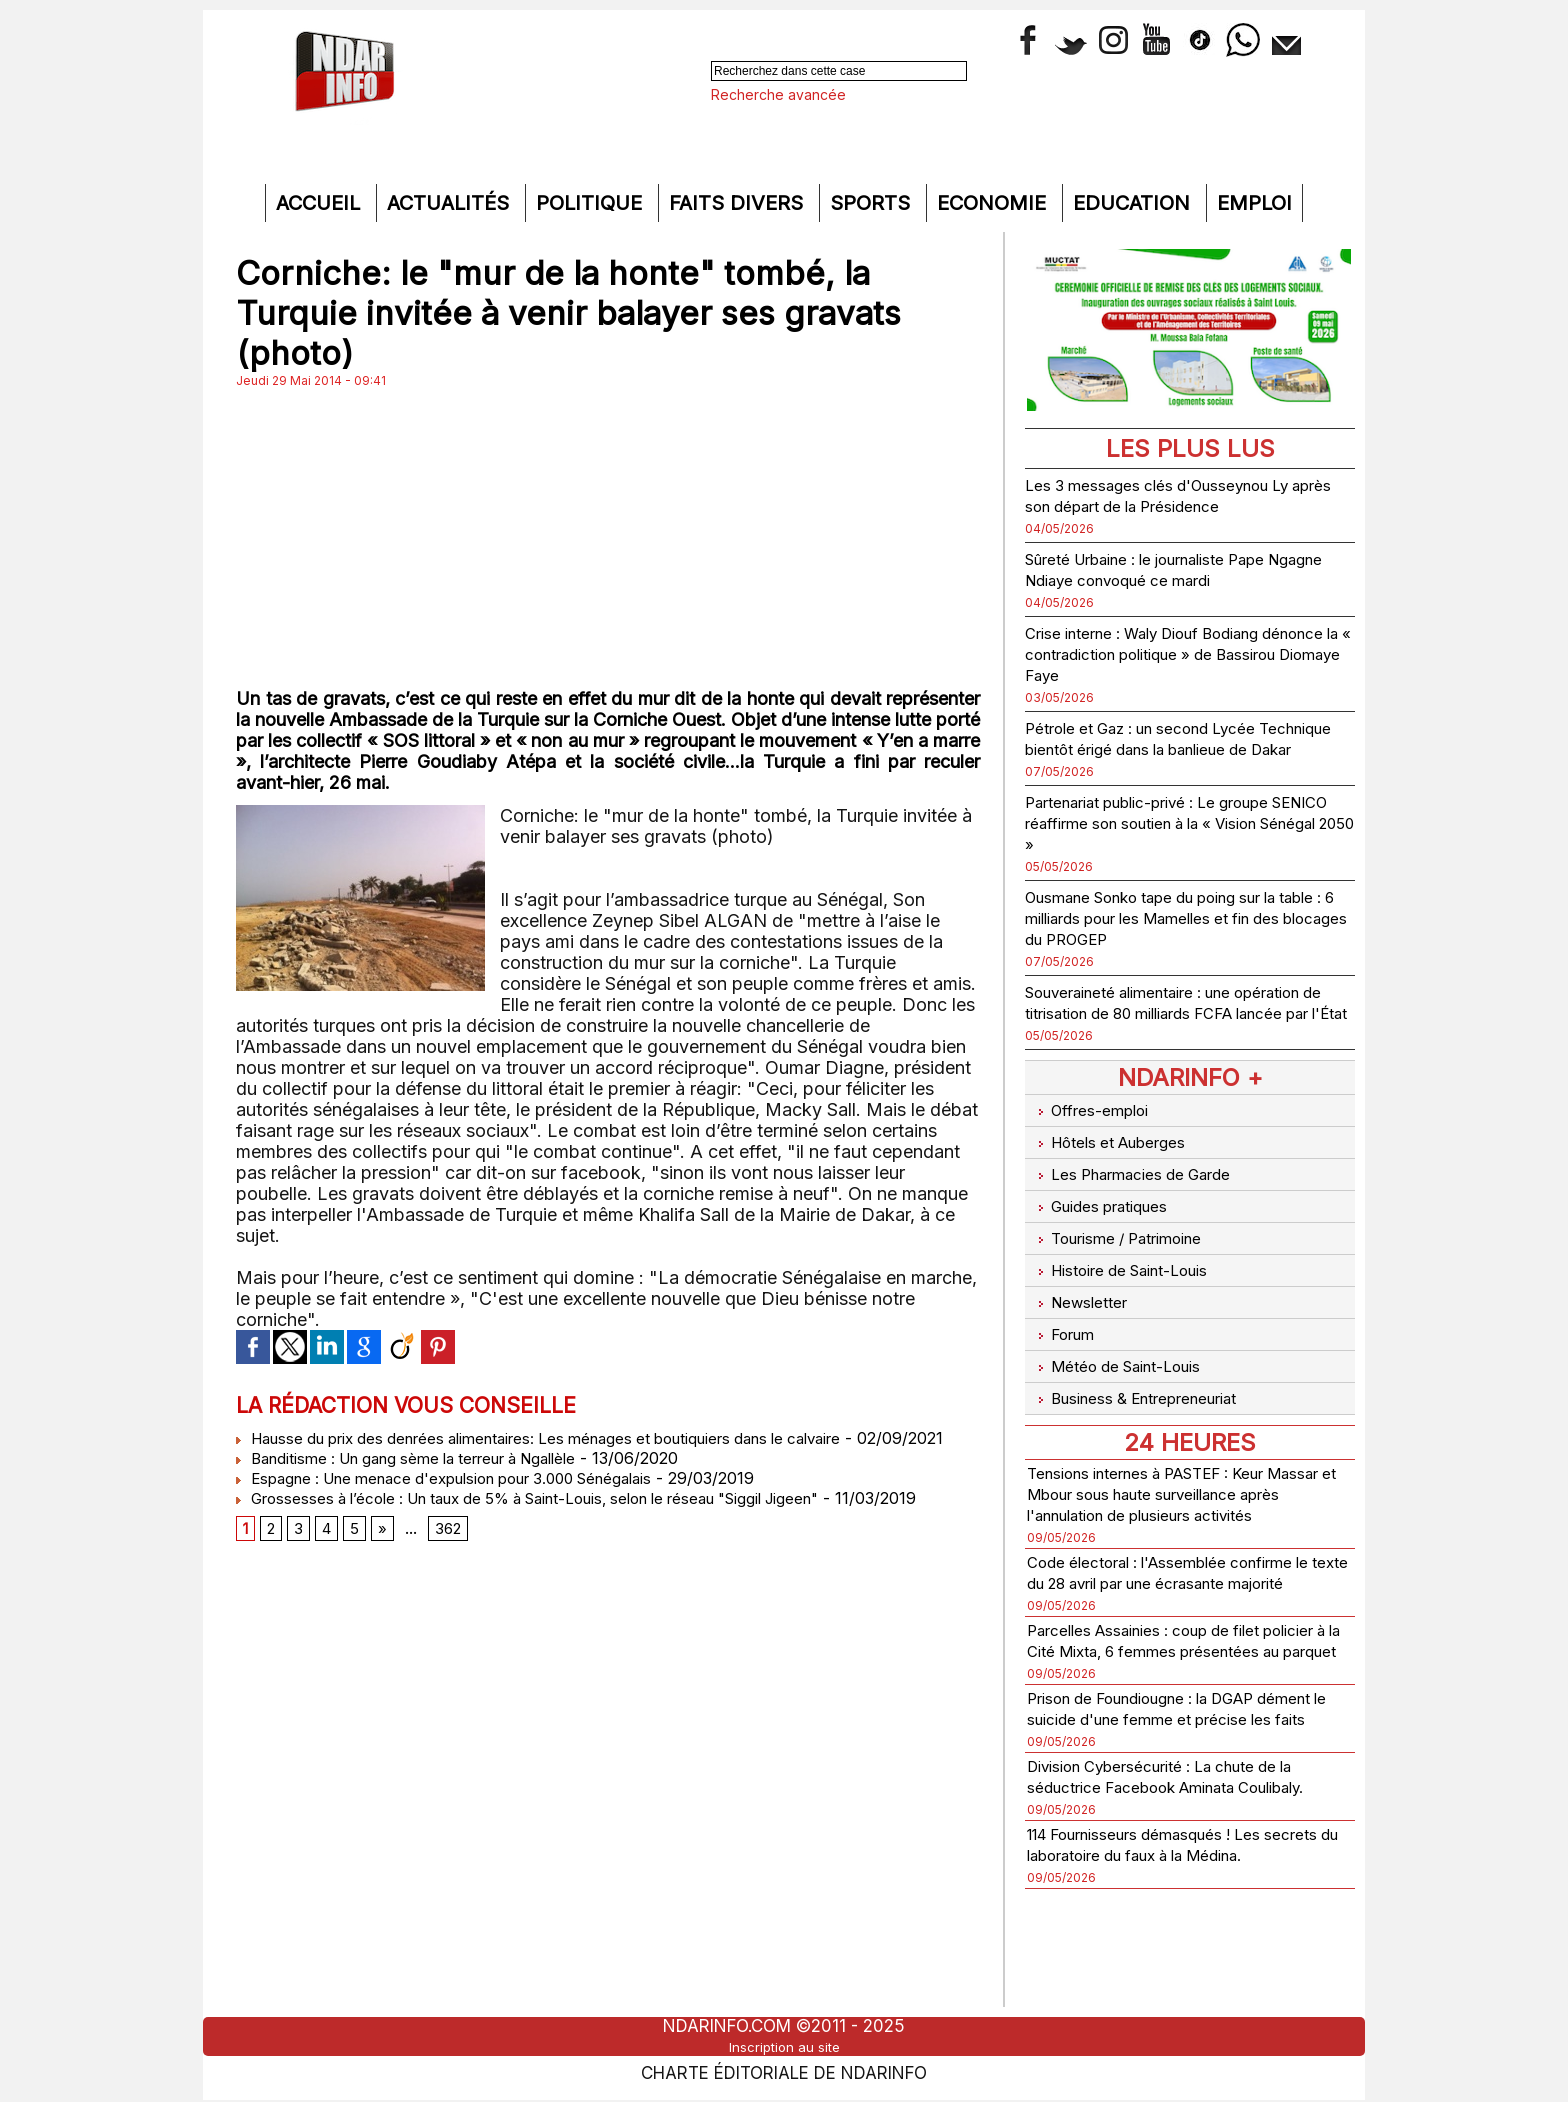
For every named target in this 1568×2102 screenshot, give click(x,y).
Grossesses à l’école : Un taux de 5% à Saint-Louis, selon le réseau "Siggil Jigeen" (557, 1518)
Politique (592, 203)
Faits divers (739, 203)
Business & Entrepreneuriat (1148, 1383)
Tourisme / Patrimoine (1127, 1253)
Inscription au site (784, 2046)
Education (1134, 203)
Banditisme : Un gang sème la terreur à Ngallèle (425, 1478)
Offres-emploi (1095, 1149)
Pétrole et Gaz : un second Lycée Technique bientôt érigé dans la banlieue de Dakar (1162, 748)
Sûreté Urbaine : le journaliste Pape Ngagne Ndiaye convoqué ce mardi (1172, 569)
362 (454, 1552)
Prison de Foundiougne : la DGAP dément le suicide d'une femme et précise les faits (1166, 1763)
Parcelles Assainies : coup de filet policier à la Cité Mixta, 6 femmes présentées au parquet (1165, 1674)
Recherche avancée (778, 94)
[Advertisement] (608, 538)
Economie (994, 203)
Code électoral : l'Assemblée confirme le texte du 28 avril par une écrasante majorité (1184, 1585)
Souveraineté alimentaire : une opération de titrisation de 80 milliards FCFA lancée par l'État (1180, 1033)
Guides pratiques (1107, 1227)
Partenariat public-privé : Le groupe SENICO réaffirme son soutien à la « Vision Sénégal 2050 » (1173, 843)
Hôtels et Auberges (1117, 1175)
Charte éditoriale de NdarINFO (784, 2069)
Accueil (321, 203)
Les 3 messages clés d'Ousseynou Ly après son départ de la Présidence (1181, 495)
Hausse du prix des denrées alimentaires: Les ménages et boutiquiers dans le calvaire (567, 1438)
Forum (1063, 1331)
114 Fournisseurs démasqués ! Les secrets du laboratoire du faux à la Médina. (1167, 1941)
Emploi (1254, 203)
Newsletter (1082, 1305)
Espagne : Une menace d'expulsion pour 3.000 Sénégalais (466, 1498)
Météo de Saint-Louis (1127, 1357)
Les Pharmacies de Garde (1143, 1201)
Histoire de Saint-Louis (1132, 1279)
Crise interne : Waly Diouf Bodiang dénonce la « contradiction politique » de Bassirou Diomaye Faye (1180, 653)
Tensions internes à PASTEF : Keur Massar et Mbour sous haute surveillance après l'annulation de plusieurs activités (1169, 1486)
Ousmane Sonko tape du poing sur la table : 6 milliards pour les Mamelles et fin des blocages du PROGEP (1182, 938)
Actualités (451, 203)
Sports (873, 203)
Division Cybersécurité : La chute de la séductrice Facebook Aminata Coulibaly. (1186, 1852)
